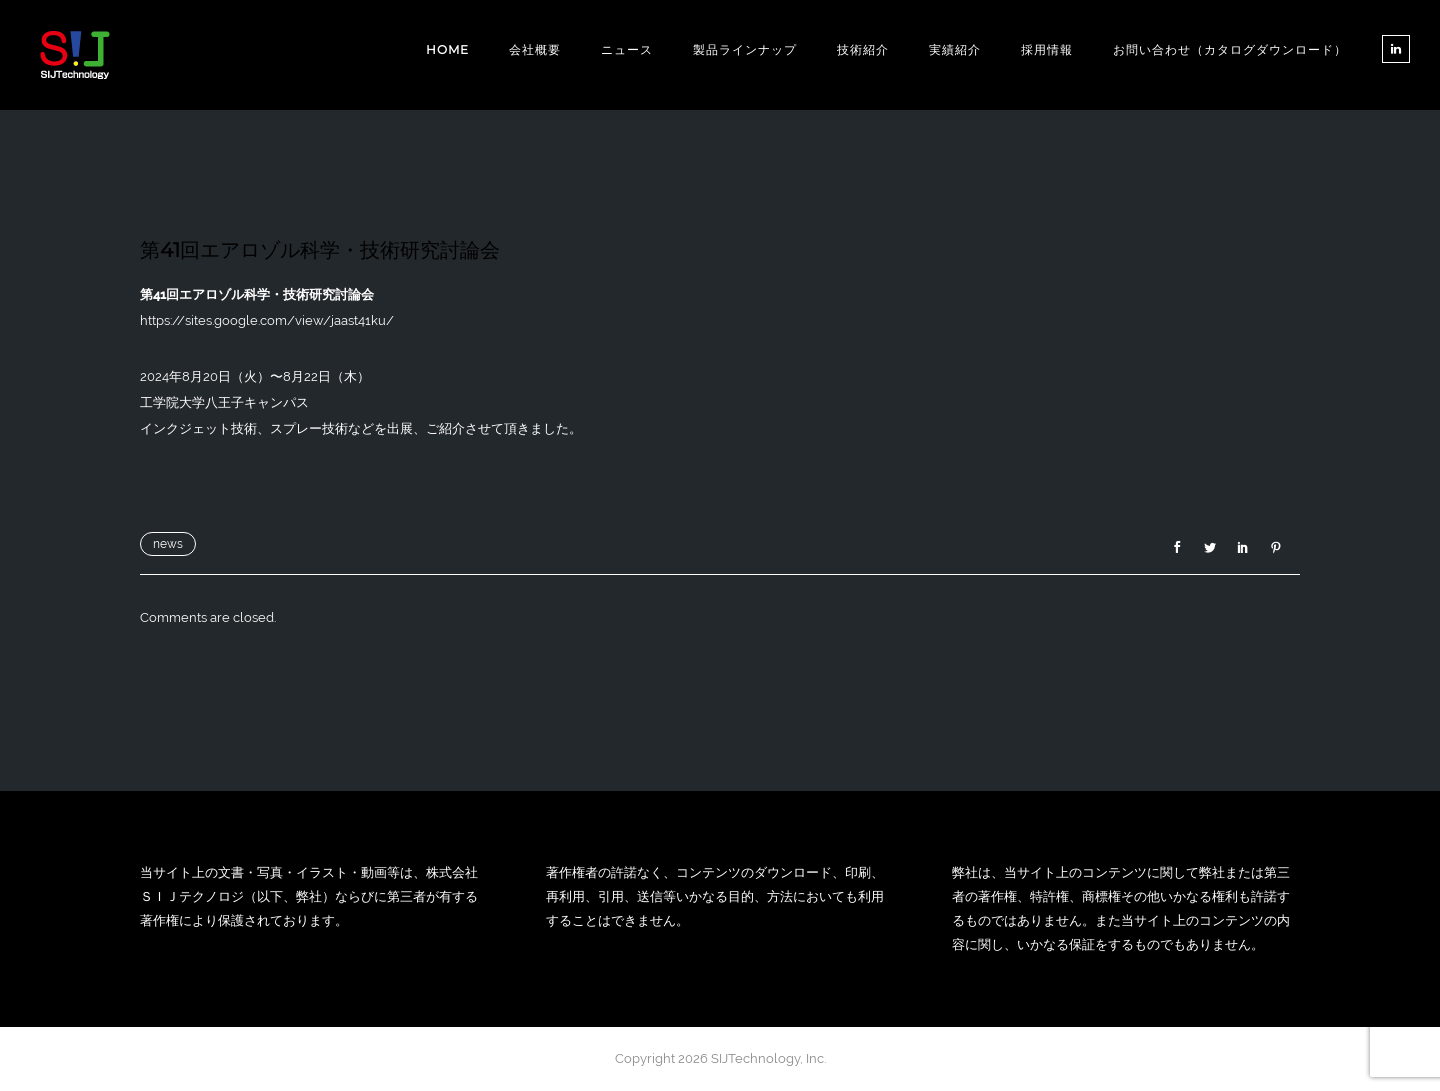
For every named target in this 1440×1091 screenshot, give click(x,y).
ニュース (627, 49)
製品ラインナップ (745, 49)
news (168, 544)
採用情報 (1047, 49)
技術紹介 (863, 49)
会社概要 (535, 49)
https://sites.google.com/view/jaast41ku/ (267, 320)
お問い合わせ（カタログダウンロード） (1230, 49)
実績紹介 (955, 49)
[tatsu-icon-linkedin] (1396, 49)
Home (447, 49)
